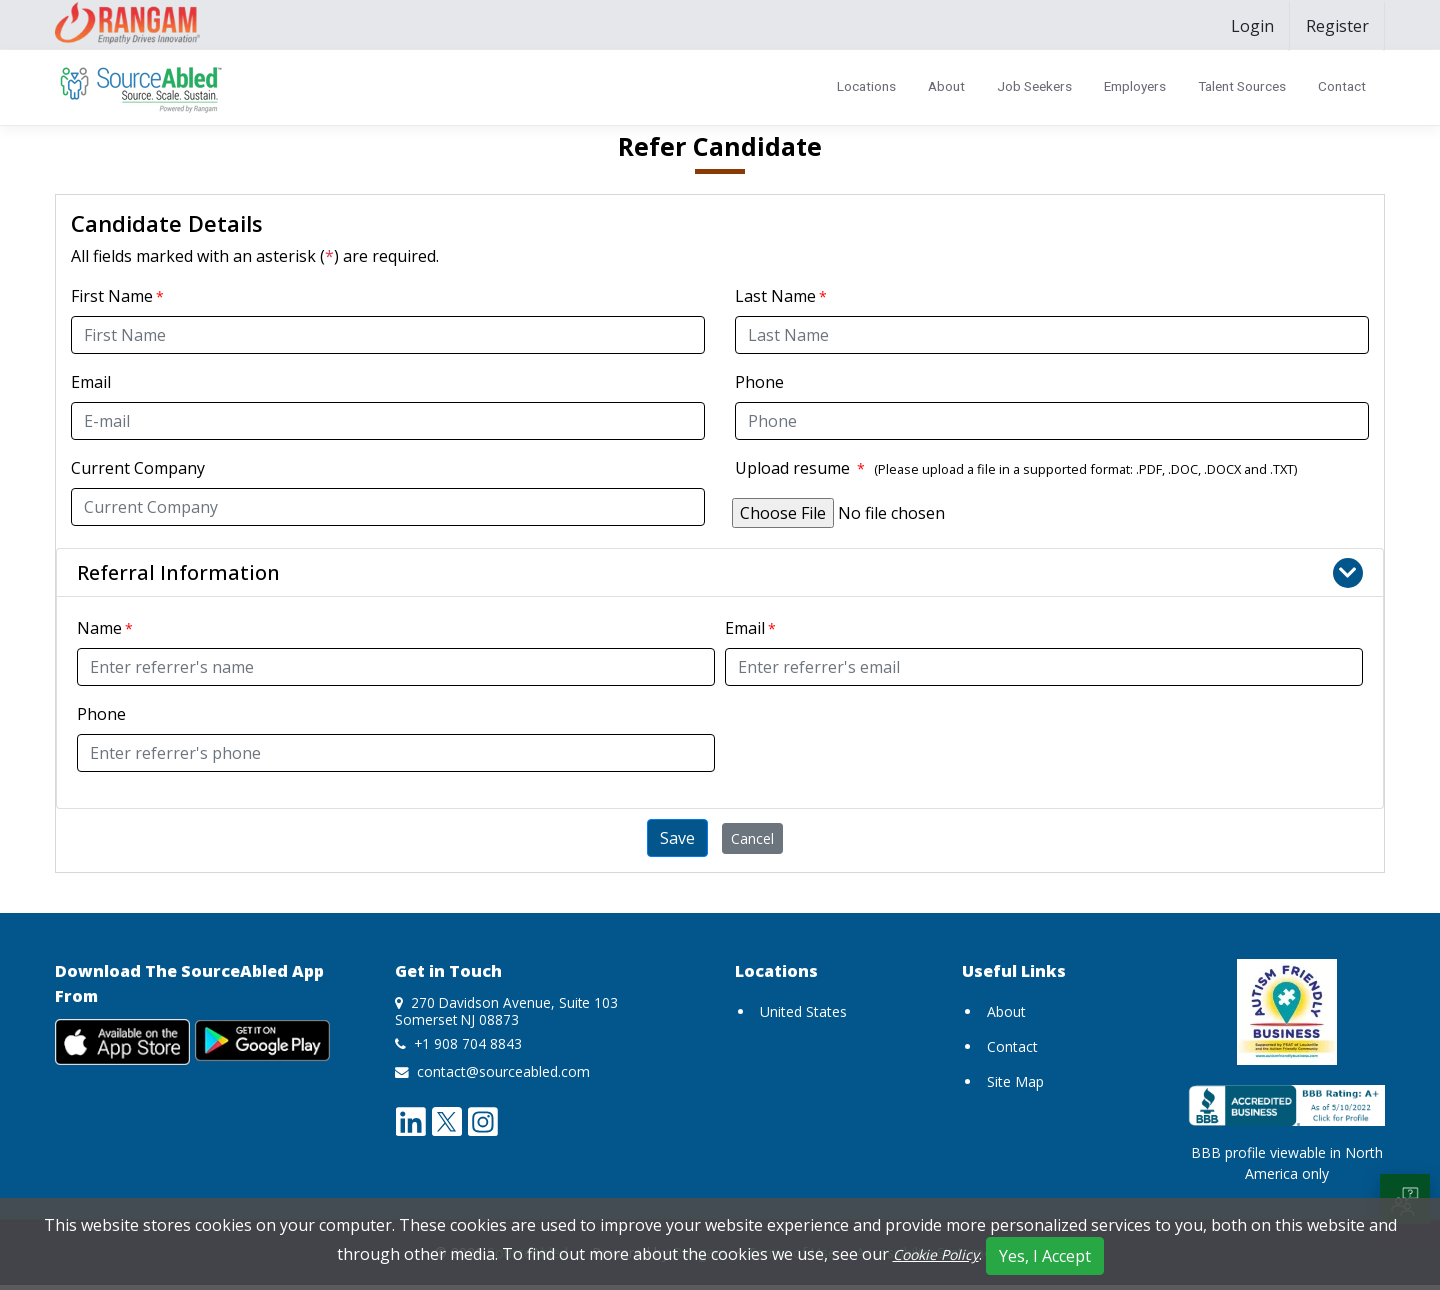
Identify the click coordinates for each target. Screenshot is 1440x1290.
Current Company (138, 468)
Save (677, 838)
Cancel (752, 838)
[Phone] (1052, 421)
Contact (1342, 86)
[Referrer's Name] (396, 667)
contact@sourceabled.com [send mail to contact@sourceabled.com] (503, 1071)
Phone (759, 382)
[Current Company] (388, 507)
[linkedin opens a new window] (411, 1120)
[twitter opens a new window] (447, 1120)
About (946, 86)
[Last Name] (1052, 335)
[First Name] (388, 335)
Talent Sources (1242, 86)
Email (91, 382)
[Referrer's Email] (1044, 667)
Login (1252, 26)
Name (99, 628)
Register (1337, 26)
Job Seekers (1034, 86)
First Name (112, 296)
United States (803, 1011)
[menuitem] (1252, 26)
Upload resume (800, 468)
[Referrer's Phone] (396, 753)
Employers (1135, 86)
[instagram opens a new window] (483, 1120)
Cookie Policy (936, 1254)
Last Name (775, 296)
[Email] (388, 421)
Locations (866, 86)
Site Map (1015, 1081)
